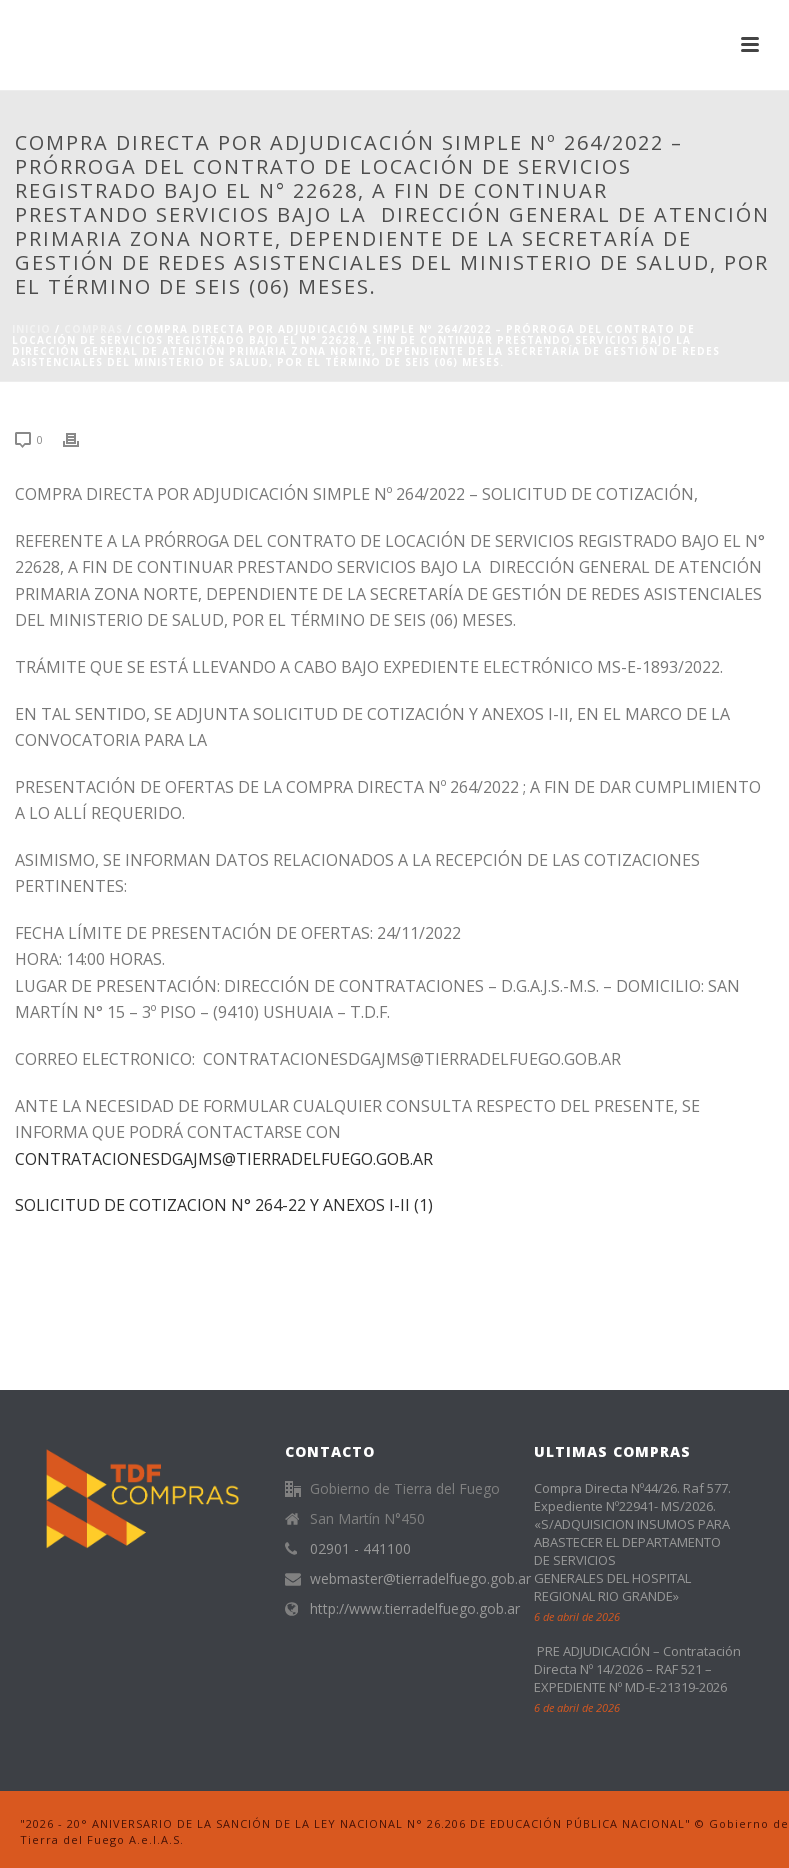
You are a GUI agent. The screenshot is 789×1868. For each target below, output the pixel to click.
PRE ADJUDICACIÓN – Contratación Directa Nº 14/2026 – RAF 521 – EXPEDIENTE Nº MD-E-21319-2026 (637, 1669)
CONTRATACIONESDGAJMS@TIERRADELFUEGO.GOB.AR (224, 1159)
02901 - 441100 (360, 1549)
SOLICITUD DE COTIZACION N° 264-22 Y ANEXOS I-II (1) (224, 1205)
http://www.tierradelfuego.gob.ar (415, 1609)
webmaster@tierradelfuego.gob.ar (420, 1579)
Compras (93, 329)
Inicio (31, 329)
